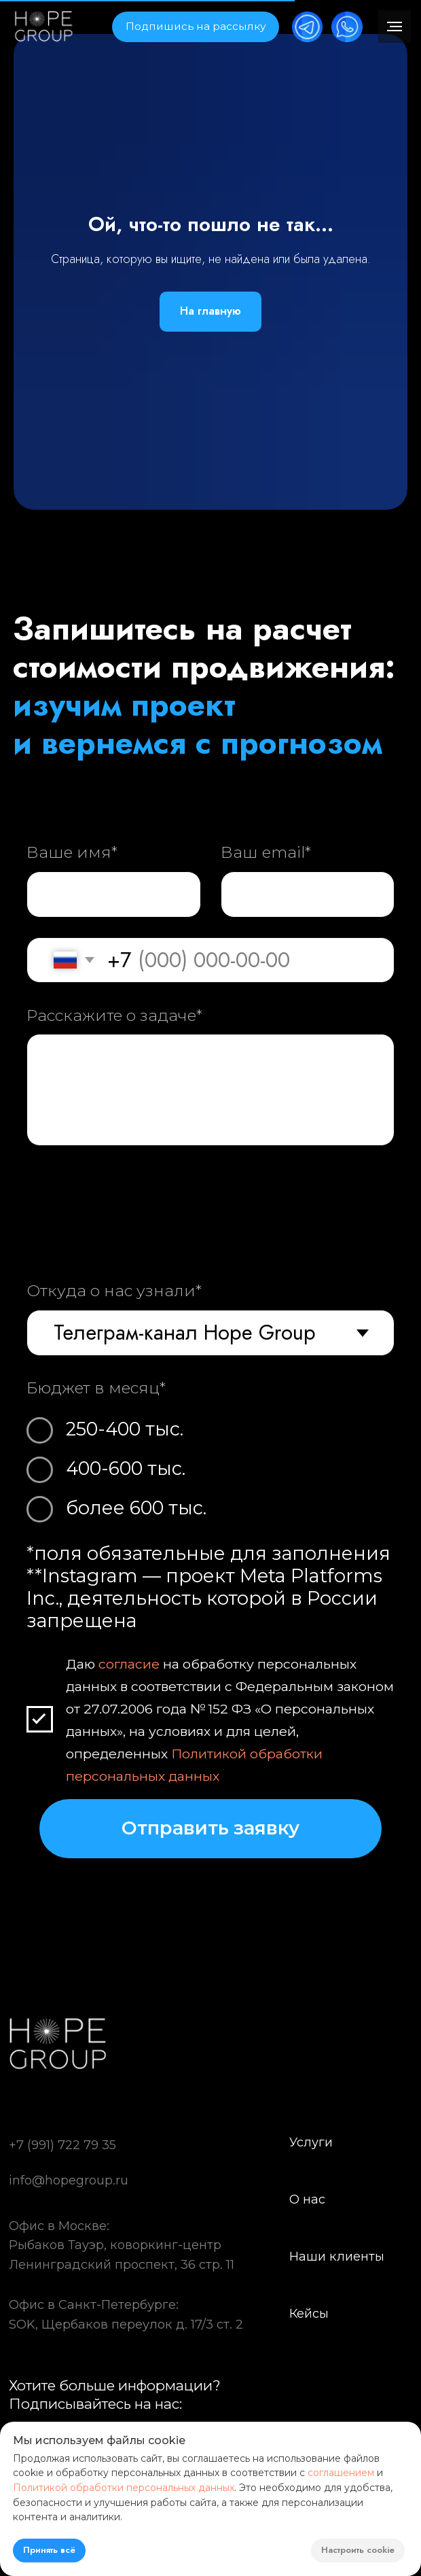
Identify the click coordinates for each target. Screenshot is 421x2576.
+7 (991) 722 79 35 (62, 2145)
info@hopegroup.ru (68, 2180)
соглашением (341, 2473)
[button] (195, 27)
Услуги (311, 2142)
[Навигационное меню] (394, 26)
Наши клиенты (336, 2256)
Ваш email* (266, 852)
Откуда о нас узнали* (114, 1290)
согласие (129, 1664)
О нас (307, 2199)
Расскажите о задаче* (114, 1015)
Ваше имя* (71, 852)
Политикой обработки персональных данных (123, 2488)
